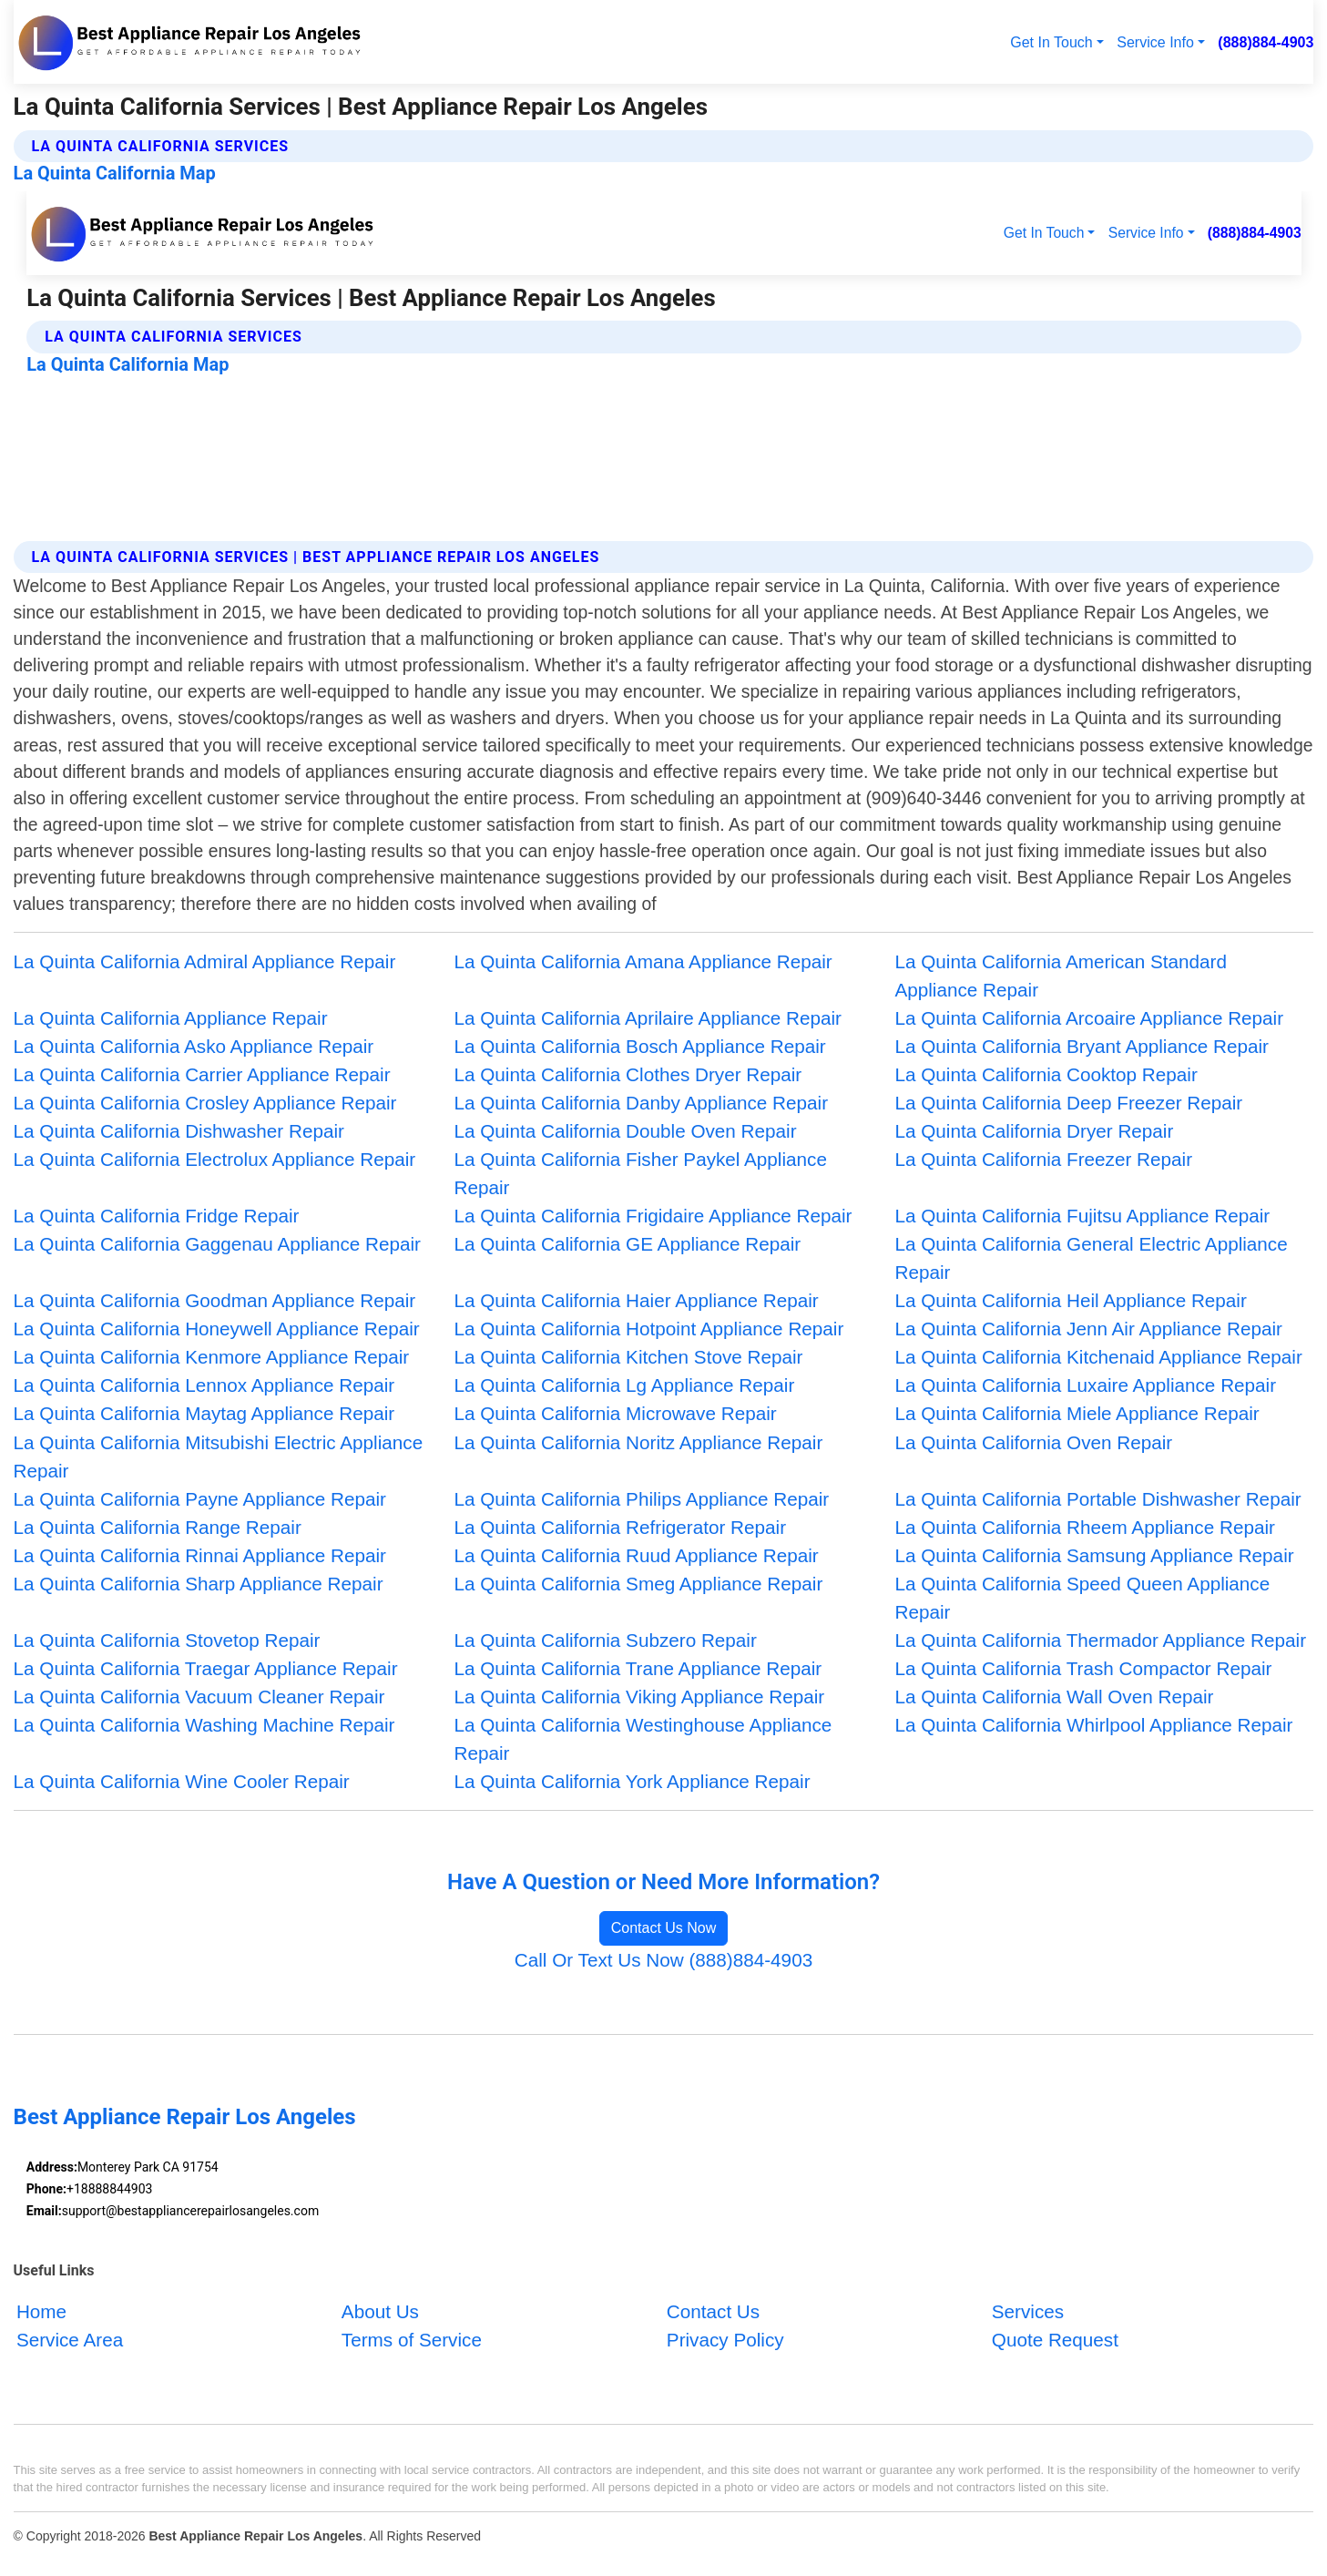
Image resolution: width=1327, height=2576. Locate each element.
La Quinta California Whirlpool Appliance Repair (1093, 1724)
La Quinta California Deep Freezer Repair (1068, 1102)
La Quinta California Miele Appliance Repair (1076, 1413)
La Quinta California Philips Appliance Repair (642, 1498)
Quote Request (1055, 2340)
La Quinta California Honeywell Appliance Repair (217, 1328)
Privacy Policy (725, 2340)
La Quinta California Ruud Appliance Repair (636, 1555)
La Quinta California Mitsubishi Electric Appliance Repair (219, 1456)
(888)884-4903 (1265, 42)
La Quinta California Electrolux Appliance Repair (215, 1159)
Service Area (69, 2340)
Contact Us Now (664, 1928)
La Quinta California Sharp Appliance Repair (198, 1583)
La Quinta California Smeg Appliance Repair (638, 1583)
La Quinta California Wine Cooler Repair (182, 1781)
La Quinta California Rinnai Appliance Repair (200, 1555)
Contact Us (713, 2312)
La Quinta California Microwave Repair (615, 1413)
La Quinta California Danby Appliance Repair (641, 1102)
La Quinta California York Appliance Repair (632, 1781)
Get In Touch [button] (1051, 42)
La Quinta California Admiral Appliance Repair (205, 961)
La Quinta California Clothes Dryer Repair (628, 1074)
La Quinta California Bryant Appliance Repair (1081, 1046)
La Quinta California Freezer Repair (1043, 1159)
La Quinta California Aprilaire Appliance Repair (648, 1017)
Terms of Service (412, 2340)
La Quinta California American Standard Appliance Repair (1060, 975)
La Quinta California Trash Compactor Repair (1082, 1668)
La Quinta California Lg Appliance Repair (624, 1385)
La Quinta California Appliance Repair (171, 1017)
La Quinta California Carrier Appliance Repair (202, 1074)
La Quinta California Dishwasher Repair (179, 1130)
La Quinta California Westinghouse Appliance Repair (643, 1738)
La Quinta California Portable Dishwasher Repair (1097, 1498)
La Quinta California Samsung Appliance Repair (1093, 1555)
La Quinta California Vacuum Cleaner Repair (199, 1696)
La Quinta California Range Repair (157, 1527)
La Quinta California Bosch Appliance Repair (640, 1046)
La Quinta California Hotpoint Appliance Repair (649, 1328)
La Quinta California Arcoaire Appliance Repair (1088, 1017)
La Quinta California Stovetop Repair (167, 1640)
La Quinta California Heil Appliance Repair (1070, 1300)
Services (1028, 2312)
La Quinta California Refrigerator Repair (620, 1527)
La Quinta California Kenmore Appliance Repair (212, 1356)
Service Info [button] (1155, 42)
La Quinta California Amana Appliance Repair (643, 961)
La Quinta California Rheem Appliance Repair (1084, 1527)
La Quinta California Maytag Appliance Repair (204, 1413)
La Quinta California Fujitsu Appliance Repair (1082, 1215)
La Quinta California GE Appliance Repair (627, 1243)
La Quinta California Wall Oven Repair (1053, 1696)
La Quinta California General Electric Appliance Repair (1090, 1258)
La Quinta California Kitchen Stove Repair (628, 1356)
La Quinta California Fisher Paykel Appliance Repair (640, 1173)
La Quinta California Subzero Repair (605, 1640)
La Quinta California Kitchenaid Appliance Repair (1097, 1356)
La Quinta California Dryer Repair (1033, 1130)
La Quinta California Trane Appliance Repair (638, 1668)
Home (41, 2312)
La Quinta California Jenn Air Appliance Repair (1088, 1328)
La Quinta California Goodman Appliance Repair (215, 1300)
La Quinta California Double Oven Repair (625, 1130)
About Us (380, 2312)
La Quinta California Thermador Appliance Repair (1100, 1640)
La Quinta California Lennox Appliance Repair (204, 1385)
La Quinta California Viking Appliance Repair (639, 1696)
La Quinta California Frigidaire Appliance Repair (653, 1215)
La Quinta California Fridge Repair (157, 1215)
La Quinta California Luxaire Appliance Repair (1085, 1385)
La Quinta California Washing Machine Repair (204, 1724)
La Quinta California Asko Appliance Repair (194, 1046)
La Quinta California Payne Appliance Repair (200, 1498)
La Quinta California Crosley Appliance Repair (205, 1102)
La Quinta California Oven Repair (1033, 1442)
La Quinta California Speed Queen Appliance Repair (1082, 1597)
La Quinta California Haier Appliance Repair (636, 1300)
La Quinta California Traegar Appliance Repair (206, 1668)
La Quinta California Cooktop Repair (1045, 1074)
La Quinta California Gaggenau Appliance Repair (217, 1243)
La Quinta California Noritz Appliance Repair (638, 1442)
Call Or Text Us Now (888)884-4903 (663, 1959)
